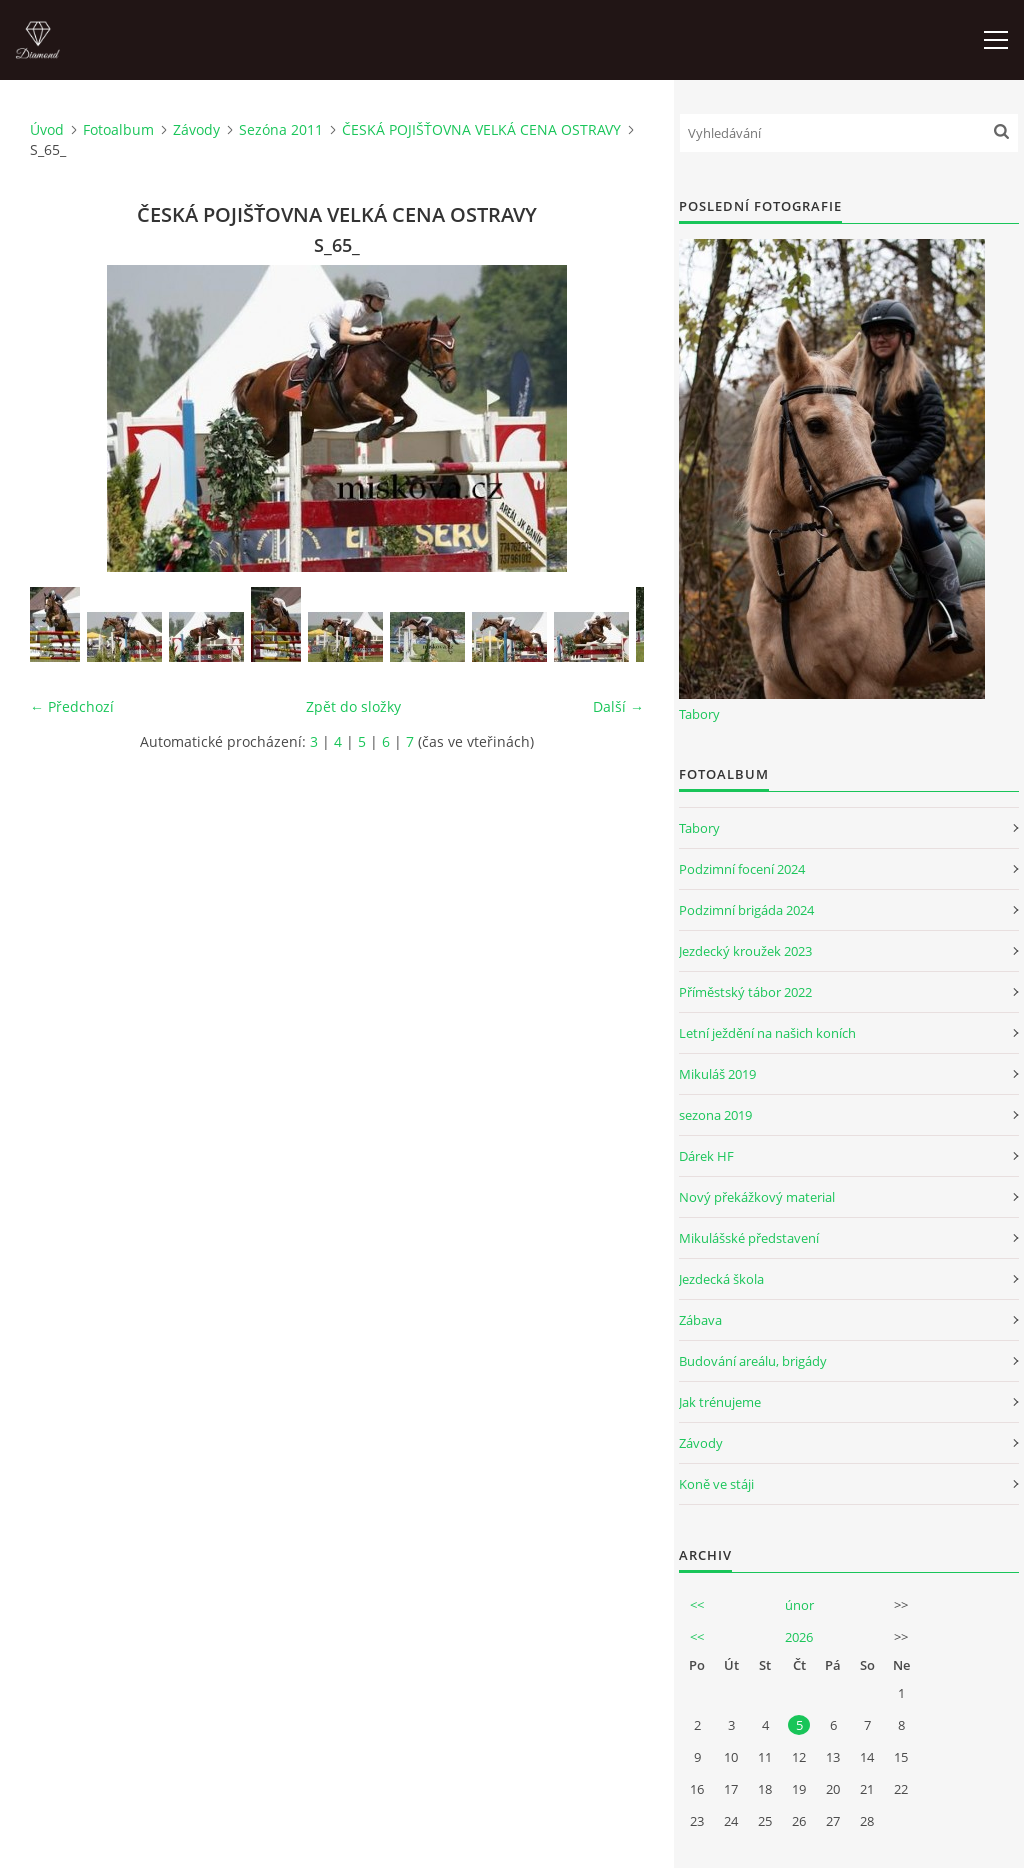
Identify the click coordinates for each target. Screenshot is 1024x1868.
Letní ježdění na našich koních (767, 1033)
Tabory (699, 714)
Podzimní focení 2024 (742, 869)
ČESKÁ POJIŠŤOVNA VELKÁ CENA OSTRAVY (481, 129)
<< (697, 1605)
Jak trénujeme (720, 1402)
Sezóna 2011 (281, 129)
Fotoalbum (118, 129)
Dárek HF (706, 1156)
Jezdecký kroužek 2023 (745, 951)
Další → (618, 706)
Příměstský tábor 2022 (745, 992)
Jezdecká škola (721, 1279)
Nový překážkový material (757, 1197)
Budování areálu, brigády (753, 1361)
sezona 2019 (715, 1115)
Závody (196, 129)
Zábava (700, 1320)
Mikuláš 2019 (717, 1074)
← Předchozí (72, 706)
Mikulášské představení (749, 1238)
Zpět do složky (353, 706)
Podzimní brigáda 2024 (746, 910)
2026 (799, 1637)
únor (799, 1605)
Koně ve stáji (716, 1484)
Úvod (47, 129)
